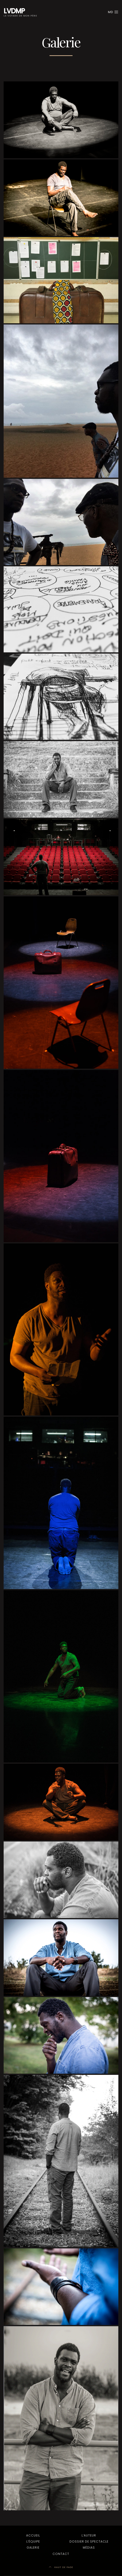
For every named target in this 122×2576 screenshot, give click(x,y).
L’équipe (33, 2541)
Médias (89, 2547)
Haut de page (61, 2567)
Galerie (33, 2547)
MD (113, 12)
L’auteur (89, 2535)
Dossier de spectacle (88, 2541)
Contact (61, 2554)
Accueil (33, 2535)
